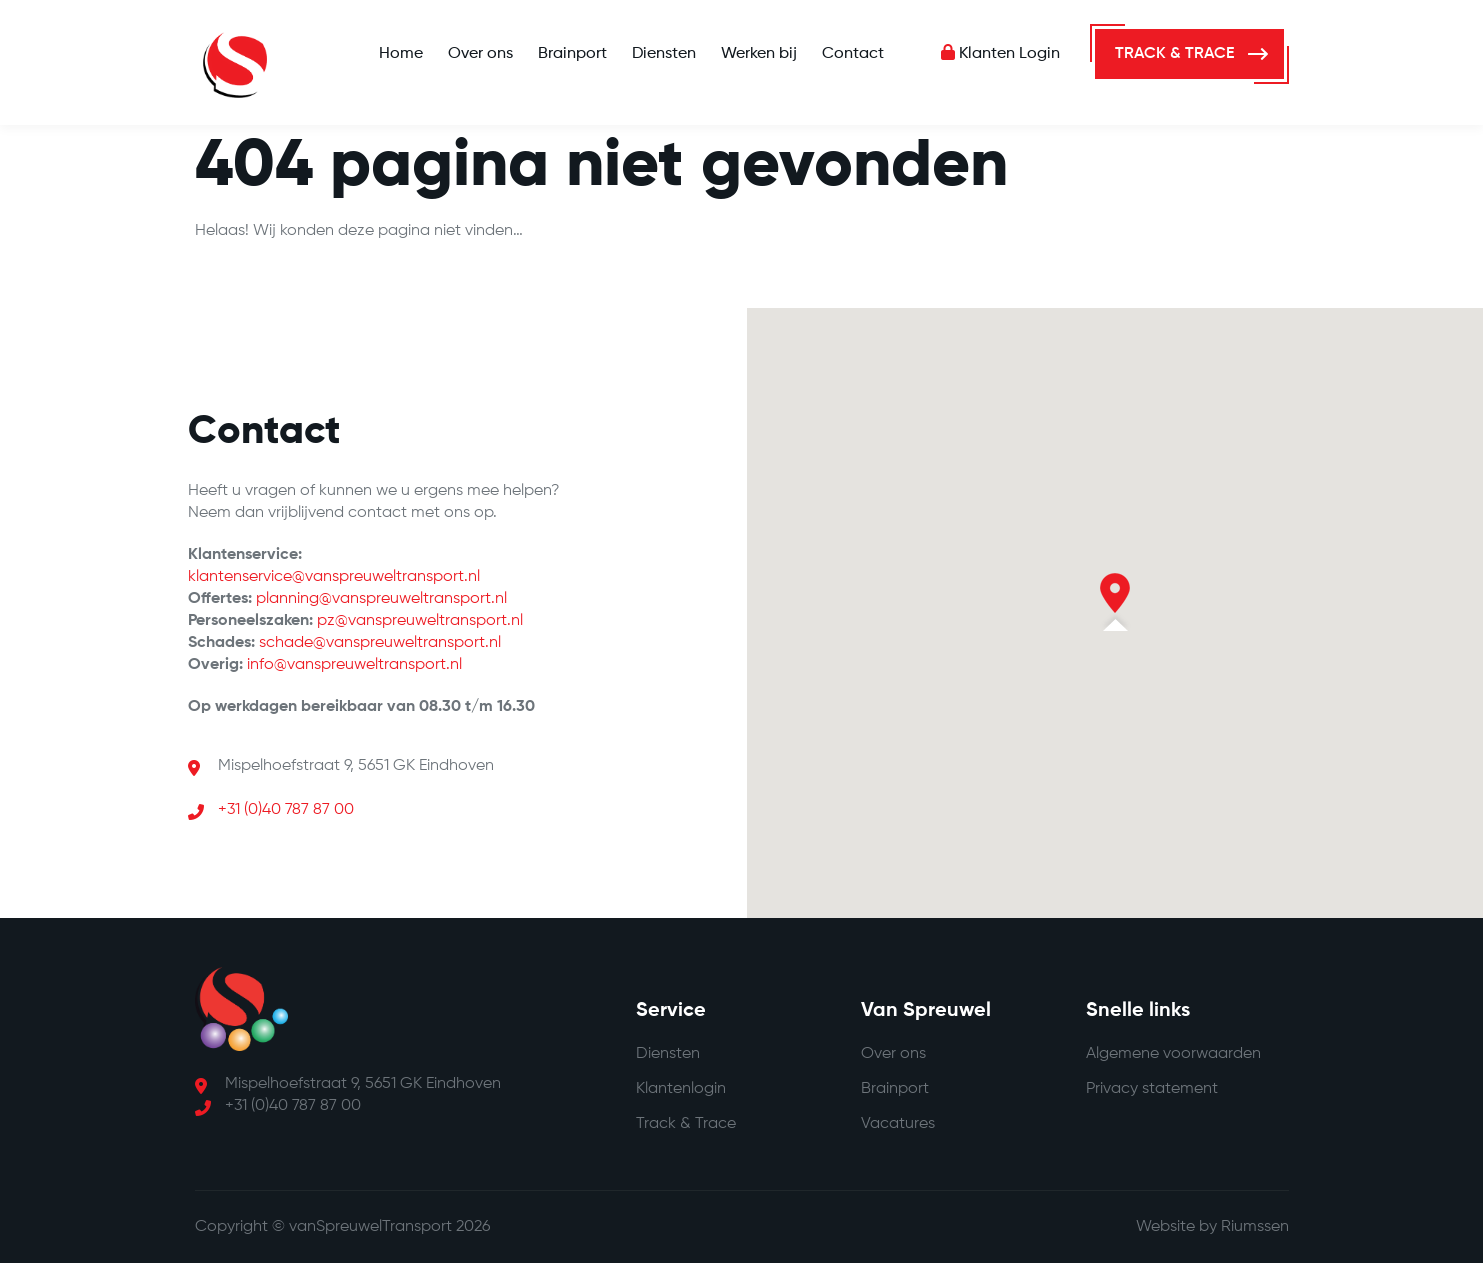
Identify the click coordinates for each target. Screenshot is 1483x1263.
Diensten (664, 54)
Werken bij (759, 54)
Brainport (572, 54)
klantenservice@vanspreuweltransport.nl (334, 577)
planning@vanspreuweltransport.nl (381, 599)
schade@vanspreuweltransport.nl (380, 643)
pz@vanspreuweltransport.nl (420, 621)
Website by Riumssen (1212, 1227)
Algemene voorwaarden (1173, 1054)
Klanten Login (1000, 54)
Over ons (480, 54)
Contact (853, 54)
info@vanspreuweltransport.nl (354, 665)
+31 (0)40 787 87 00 (286, 810)
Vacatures (898, 1124)
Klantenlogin (681, 1089)
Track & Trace (686, 1124)
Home (401, 54)
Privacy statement (1152, 1089)
